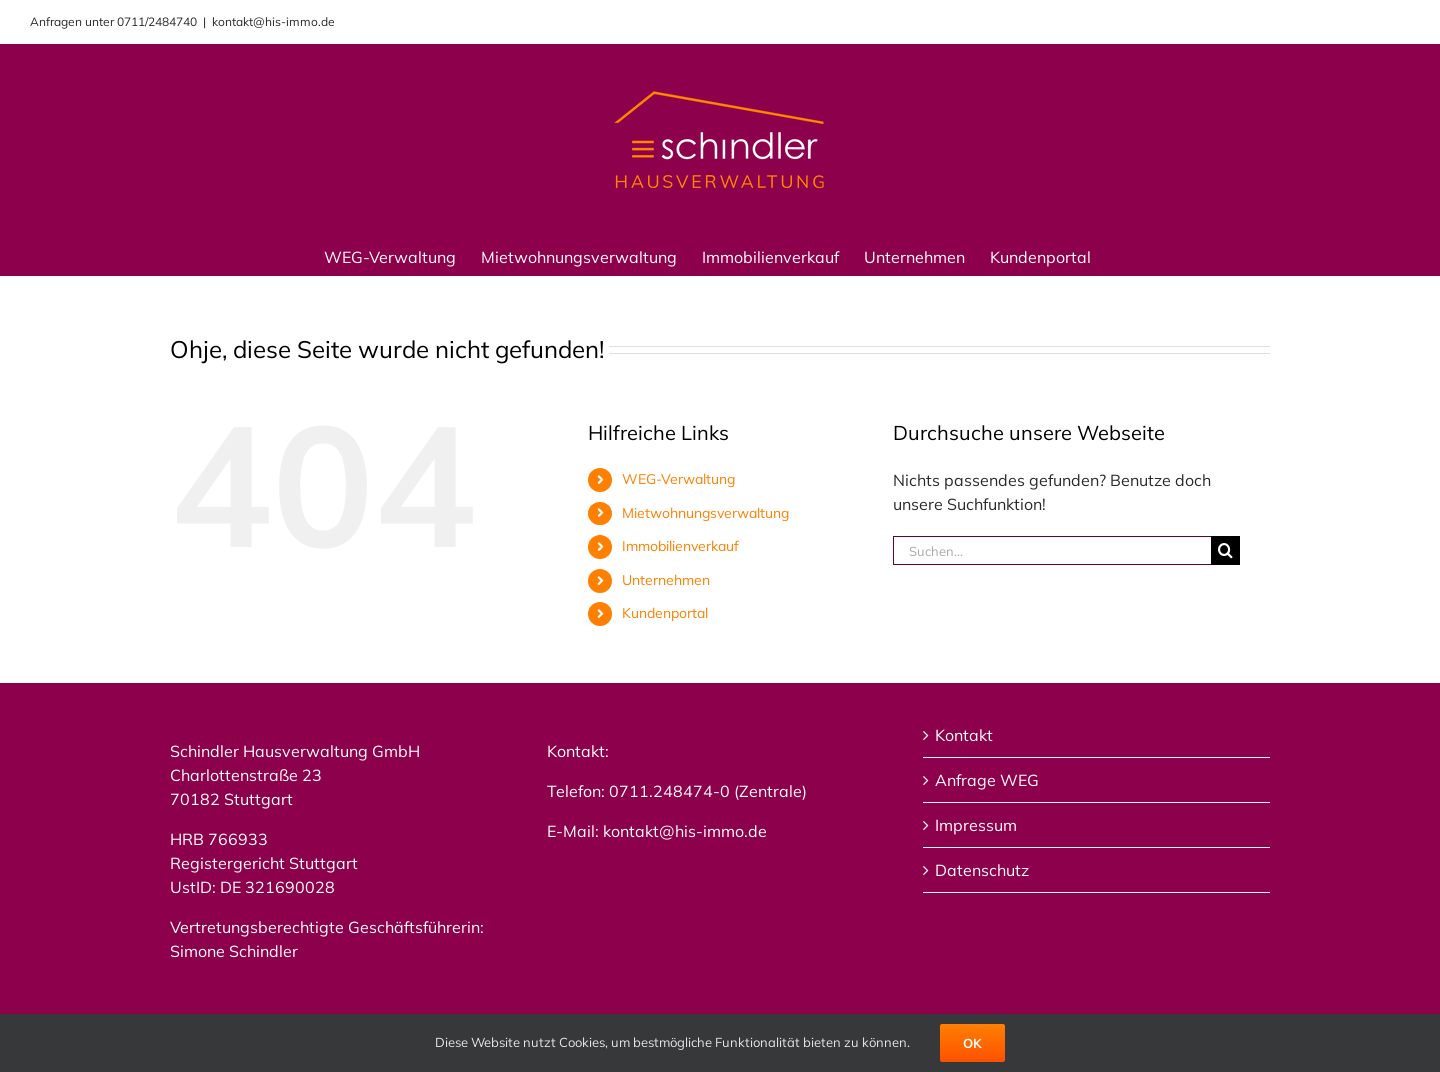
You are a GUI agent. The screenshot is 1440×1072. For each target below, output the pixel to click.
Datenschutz (982, 870)
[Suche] (1225, 550)
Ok (972, 1043)
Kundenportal (665, 613)
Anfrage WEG (987, 780)
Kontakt (964, 735)
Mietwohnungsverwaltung (705, 513)
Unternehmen (666, 580)
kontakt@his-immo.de (273, 21)
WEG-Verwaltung (678, 479)
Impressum (976, 825)
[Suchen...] (1052, 550)
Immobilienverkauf (680, 546)
